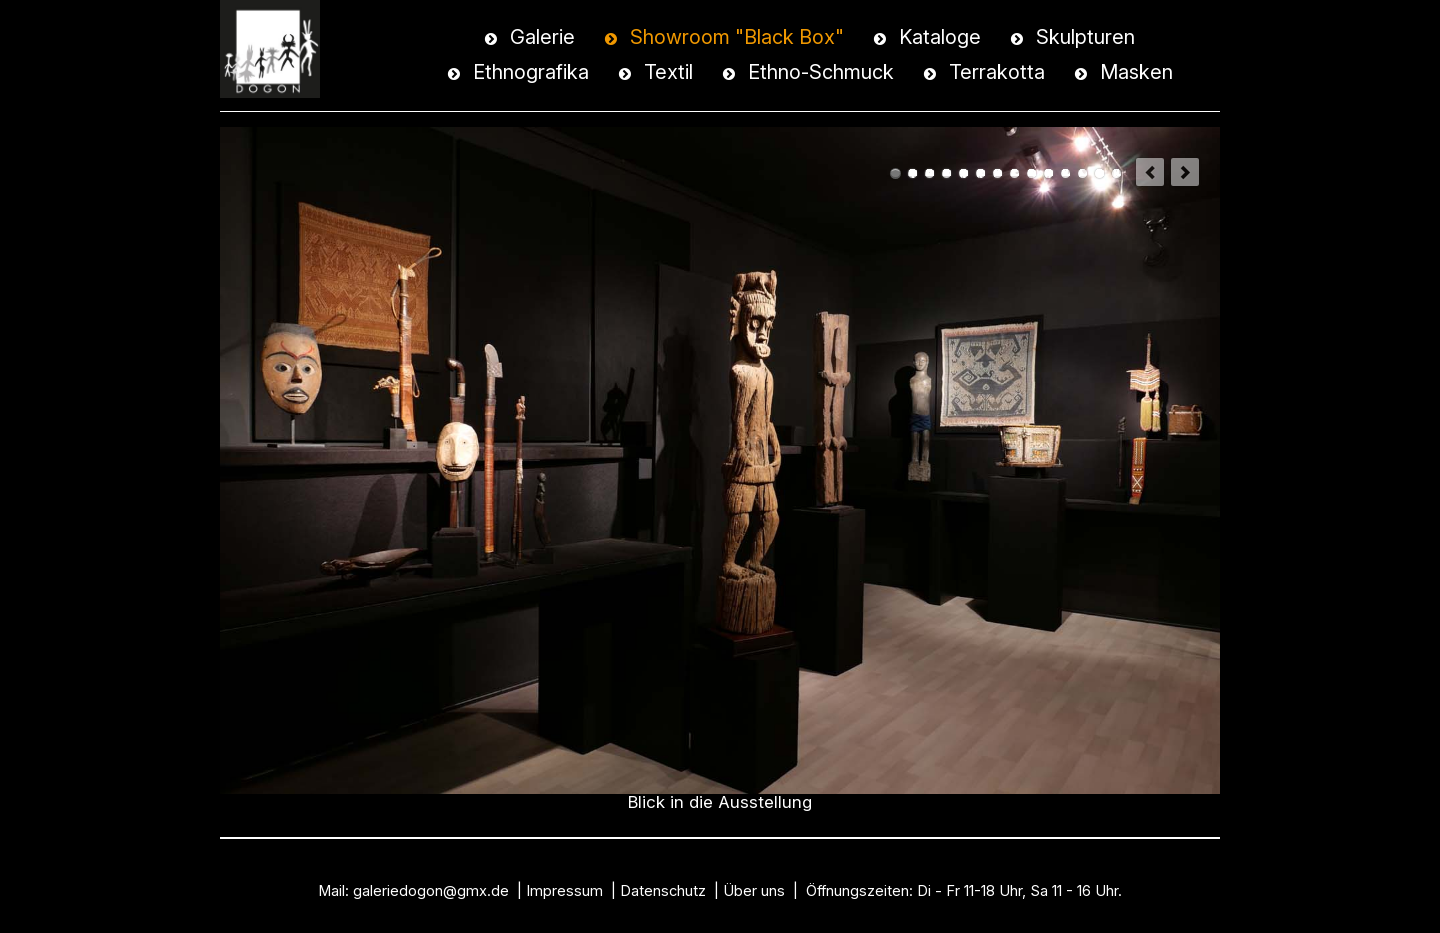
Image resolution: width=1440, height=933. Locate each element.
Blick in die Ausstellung (895, 173)
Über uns (754, 891)
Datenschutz (663, 891)
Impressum (564, 891)
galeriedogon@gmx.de (431, 891)
